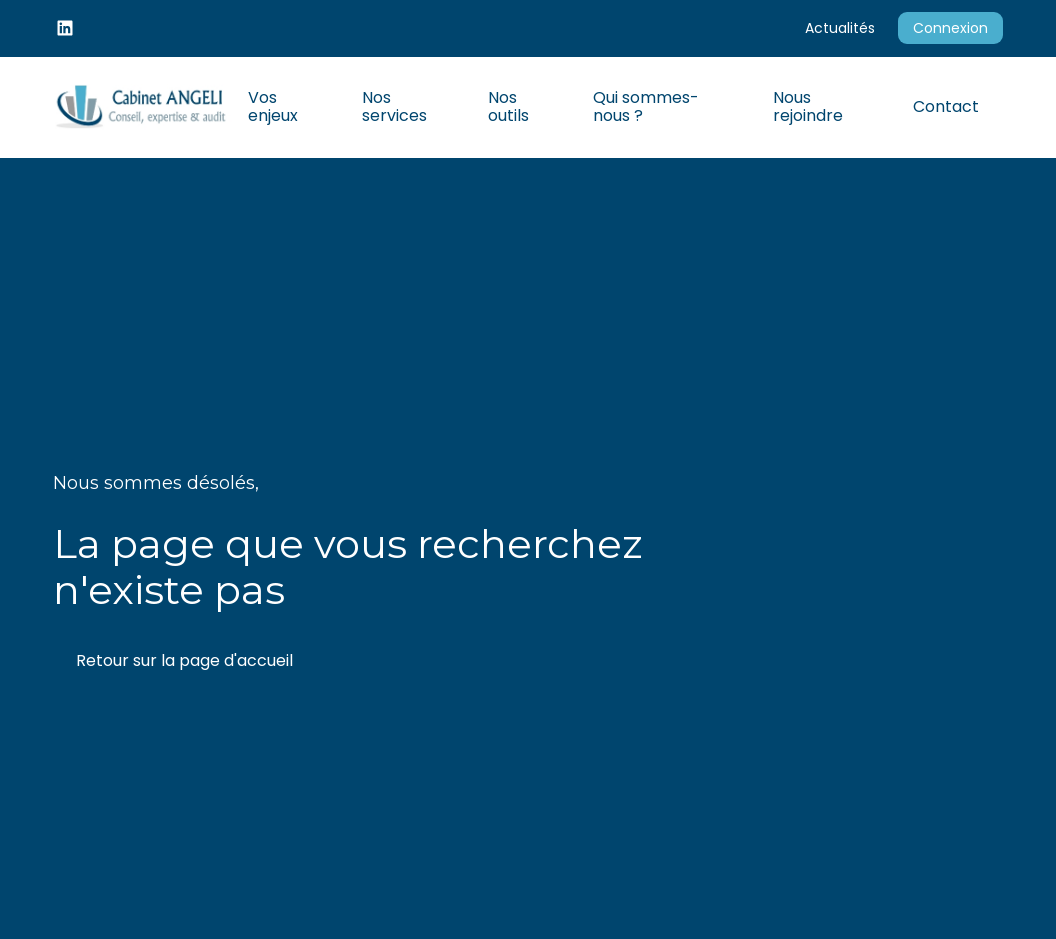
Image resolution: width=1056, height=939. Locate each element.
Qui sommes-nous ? (646, 106)
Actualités (840, 28)
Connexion (950, 28)
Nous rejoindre (808, 106)
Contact (946, 106)
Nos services (394, 106)
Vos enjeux (273, 106)
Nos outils (508, 106)
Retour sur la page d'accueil (184, 660)
